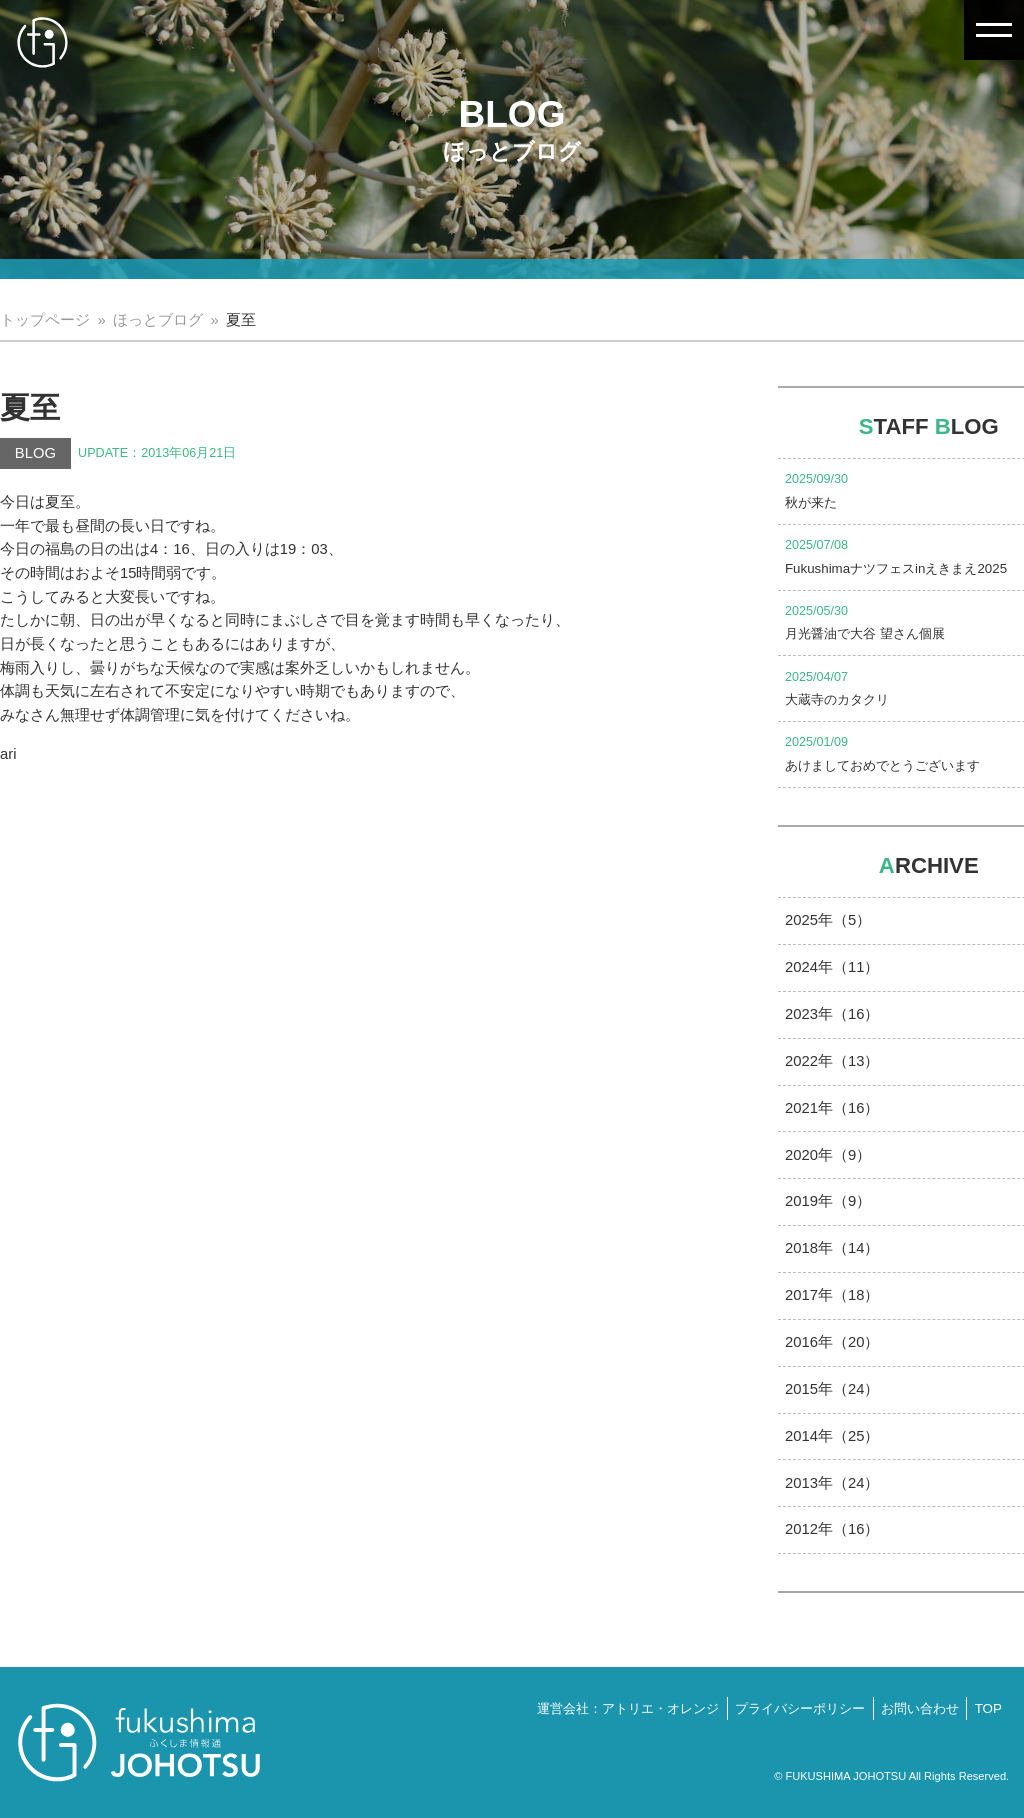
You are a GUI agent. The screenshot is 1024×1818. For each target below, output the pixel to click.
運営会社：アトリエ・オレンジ (628, 1708)
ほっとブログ (158, 320)
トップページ (45, 320)
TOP (988, 1708)
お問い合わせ (920, 1708)
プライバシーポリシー (800, 1708)
